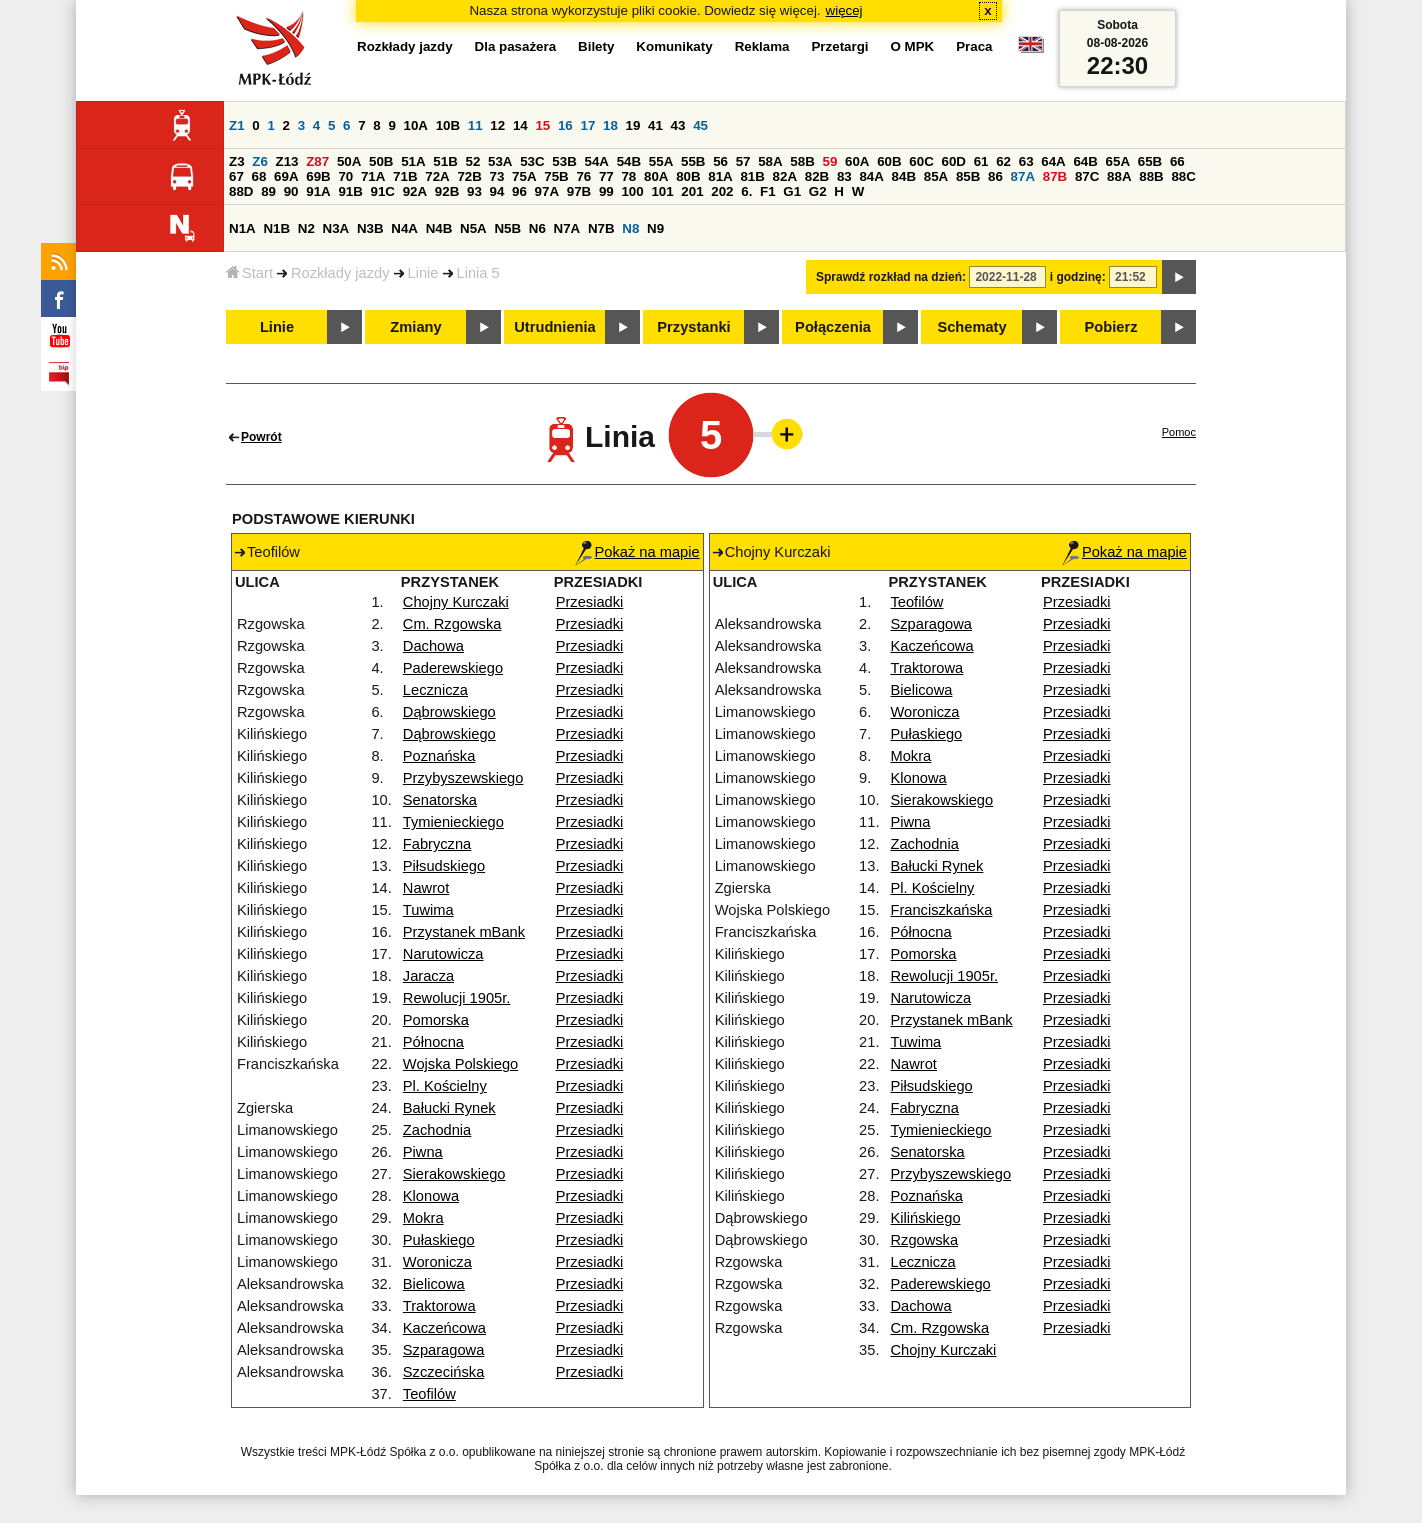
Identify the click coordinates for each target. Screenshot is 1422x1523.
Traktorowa (439, 1306)
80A (656, 176)
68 (259, 176)
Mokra (423, 1218)
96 (519, 191)
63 (1026, 161)
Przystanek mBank (464, 932)
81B (752, 176)
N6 (537, 228)
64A (1053, 161)
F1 (768, 191)
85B (968, 176)
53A (500, 161)
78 (628, 176)
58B (802, 161)
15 (542, 125)
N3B (370, 228)
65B (1150, 161)
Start (249, 273)
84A (871, 176)
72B (469, 176)
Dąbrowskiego (449, 712)
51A (413, 161)
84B (904, 176)
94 (497, 191)
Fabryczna (437, 844)
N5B (507, 228)
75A (524, 176)
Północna (433, 1042)
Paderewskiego (453, 668)
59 (830, 161)
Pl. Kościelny (445, 1086)
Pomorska (436, 1020)
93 (474, 191)
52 (473, 161)
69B (318, 176)
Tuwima (428, 910)
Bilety (596, 46)
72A (437, 176)
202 (722, 191)
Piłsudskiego (444, 866)
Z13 (287, 161)
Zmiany (415, 327)
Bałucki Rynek (449, 1108)
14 (520, 125)
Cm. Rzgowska (452, 624)
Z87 (317, 161)
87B (1055, 176)
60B (889, 161)
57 (743, 161)
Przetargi (839, 46)
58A (770, 161)
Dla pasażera (516, 46)
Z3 (237, 161)
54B (629, 161)
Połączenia (833, 327)
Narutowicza (443, 954)
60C (921, 161)
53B (564, 161)
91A (318, 191)
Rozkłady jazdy (340, 273)
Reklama (762, 46)
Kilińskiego (925, 1218)
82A (785, 176)
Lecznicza (435, 690)
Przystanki (693, 327)
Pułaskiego (439, 1240)
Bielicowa (434, 1284)
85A (936, 176)
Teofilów (429, 1394)
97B (579, 191)
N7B (601, 228)
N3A (336, 228)
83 (844, 176)
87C (1087, 176)
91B (350, 191)
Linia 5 (478, 273)
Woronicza (437, 1262)
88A (1119, 176)
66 (1177, 161)
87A (1023, 176)
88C (1183, 176)
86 (995, 176)
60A (857, 161)
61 (981, 161)
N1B (276, 228)
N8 (630, 228)
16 (565, 125)
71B (405, 176)
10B (448, 125)
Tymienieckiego (453, 822)
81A (720, 176)
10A (416, 125)
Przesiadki (590, 602)
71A (373, 176)
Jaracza (428, 976)
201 (692, 191)
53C (532, 161)
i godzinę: (1078, 277)
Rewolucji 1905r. (457, 998)
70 (345, 176)
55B (693, 161)
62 (1003, 161)
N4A (404, 228)
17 (587, 125)
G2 (818, 191)
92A (415, 191)
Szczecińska (443, 1372)
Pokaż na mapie (637, 552)
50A (349, 161)
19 (633, 125)
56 (720, 161)
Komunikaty (674, 46)
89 (268, 191)
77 (606, 176)
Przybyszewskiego (463, 778)
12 (497, 125)
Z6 (260, 161)
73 (497, 176)
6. (746, 191)
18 (610, 125)
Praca (974, 46)
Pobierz (1111, 327)
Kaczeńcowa (444, 1328)
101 (662, 191)
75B (556, 176)
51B (445, 161)
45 (700, 125)
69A (286, 176)
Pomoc (1179, 432)
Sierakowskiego (454, 1174)
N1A (242, 228)
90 (291, 191)
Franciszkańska (941, 910)
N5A (473, 228)
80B (688, 176)
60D (954, 161)
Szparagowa (443, 1350)
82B (817, 176)
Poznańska (439, 756)
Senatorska (440, 800)
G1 (792, 191)
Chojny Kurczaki (456, 602)
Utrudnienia (554, 327)
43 (678, 125)
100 (632, 191)
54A (597, 161)
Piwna (423, 1152)
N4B (439, 228)
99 (606, 191)
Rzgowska (924, 1240)
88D (241, 191)
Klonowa (431, 1196)
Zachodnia (437, 1130)
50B (381, 161)
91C (383, 191)
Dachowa (433, 646)
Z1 (237, 125)
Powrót (261, 437)
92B (447, 191)
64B (1085, 161)
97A (547, 191)
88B (1151, 176)
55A (661, 161)
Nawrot (426, 888)
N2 (306, 228)
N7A (567, 228)
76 (583, 176)
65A (1118, 161)
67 (236, 176)
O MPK (913, 46)
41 (655, 125)
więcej (844, 10)
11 (475, 125)
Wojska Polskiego (460, 1064)
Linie (423, 273)
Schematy (971, 327)
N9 (655, 228)
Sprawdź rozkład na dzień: (891, 277)
